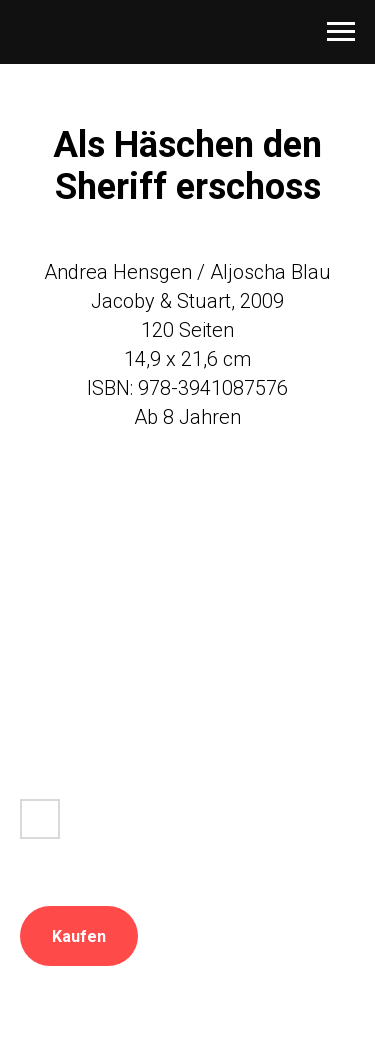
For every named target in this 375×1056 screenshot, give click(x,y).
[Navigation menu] (341, 32)
